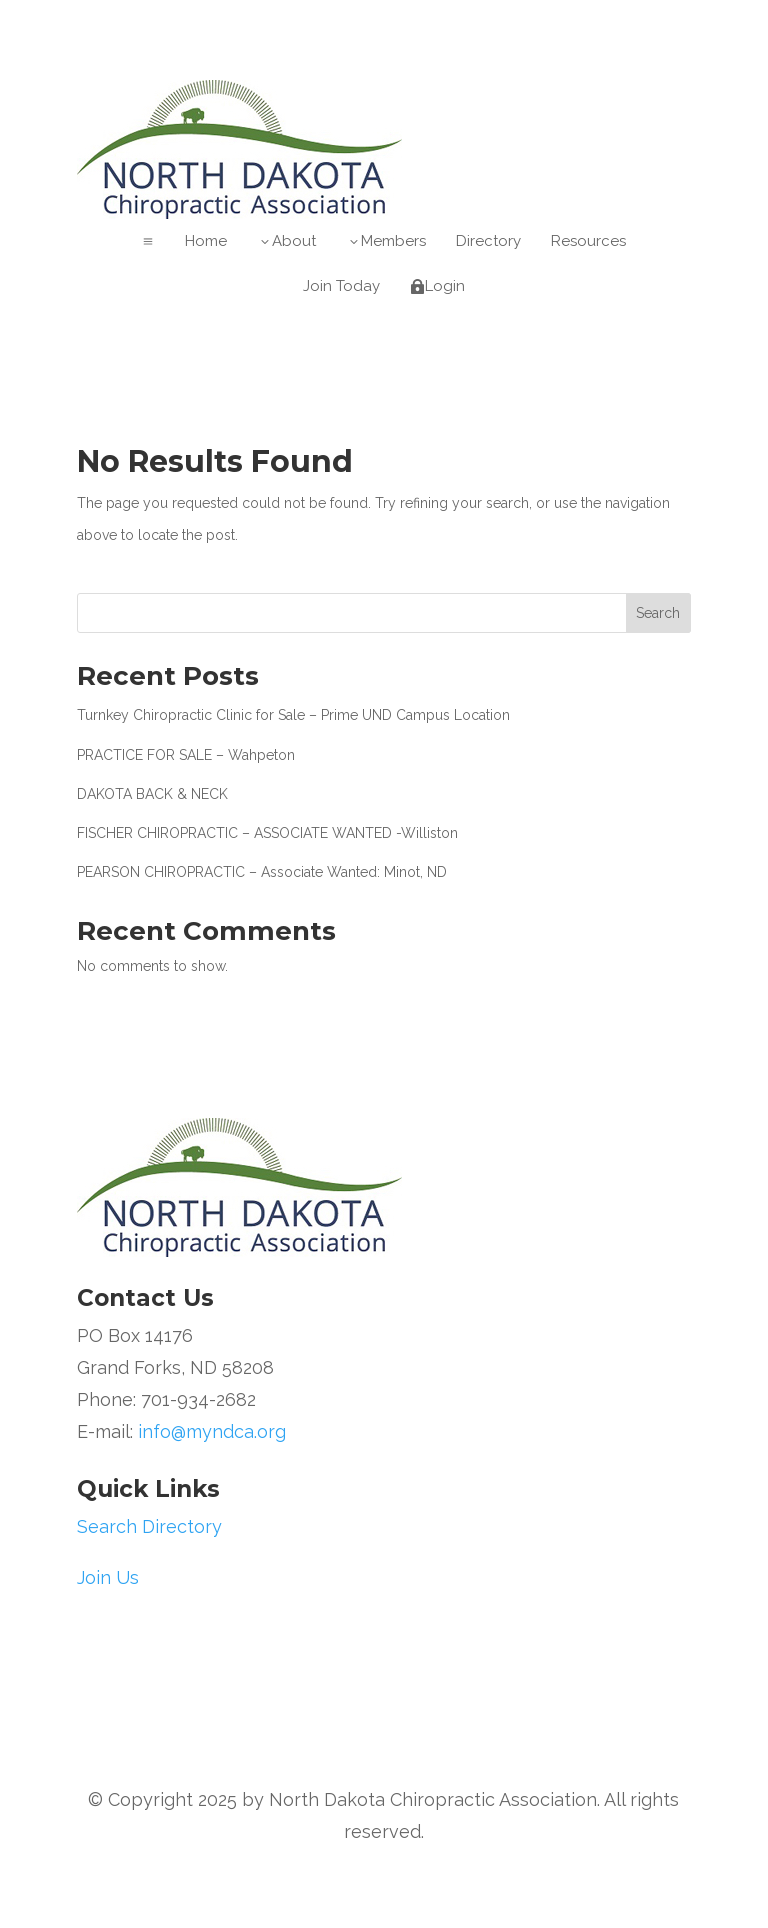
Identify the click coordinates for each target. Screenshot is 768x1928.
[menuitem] (206, 241)
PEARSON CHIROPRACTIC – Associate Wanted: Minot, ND (262, 872)
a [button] (148, 242)
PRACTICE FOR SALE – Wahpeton (186, 755)
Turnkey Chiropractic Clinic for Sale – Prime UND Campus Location (293, 715)
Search (658, 613)
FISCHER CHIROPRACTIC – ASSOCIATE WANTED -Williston (267, 833)
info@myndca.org (212, 1431)
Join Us (108, 1577)
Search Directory (149, 1526)
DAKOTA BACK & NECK (152, 794)
